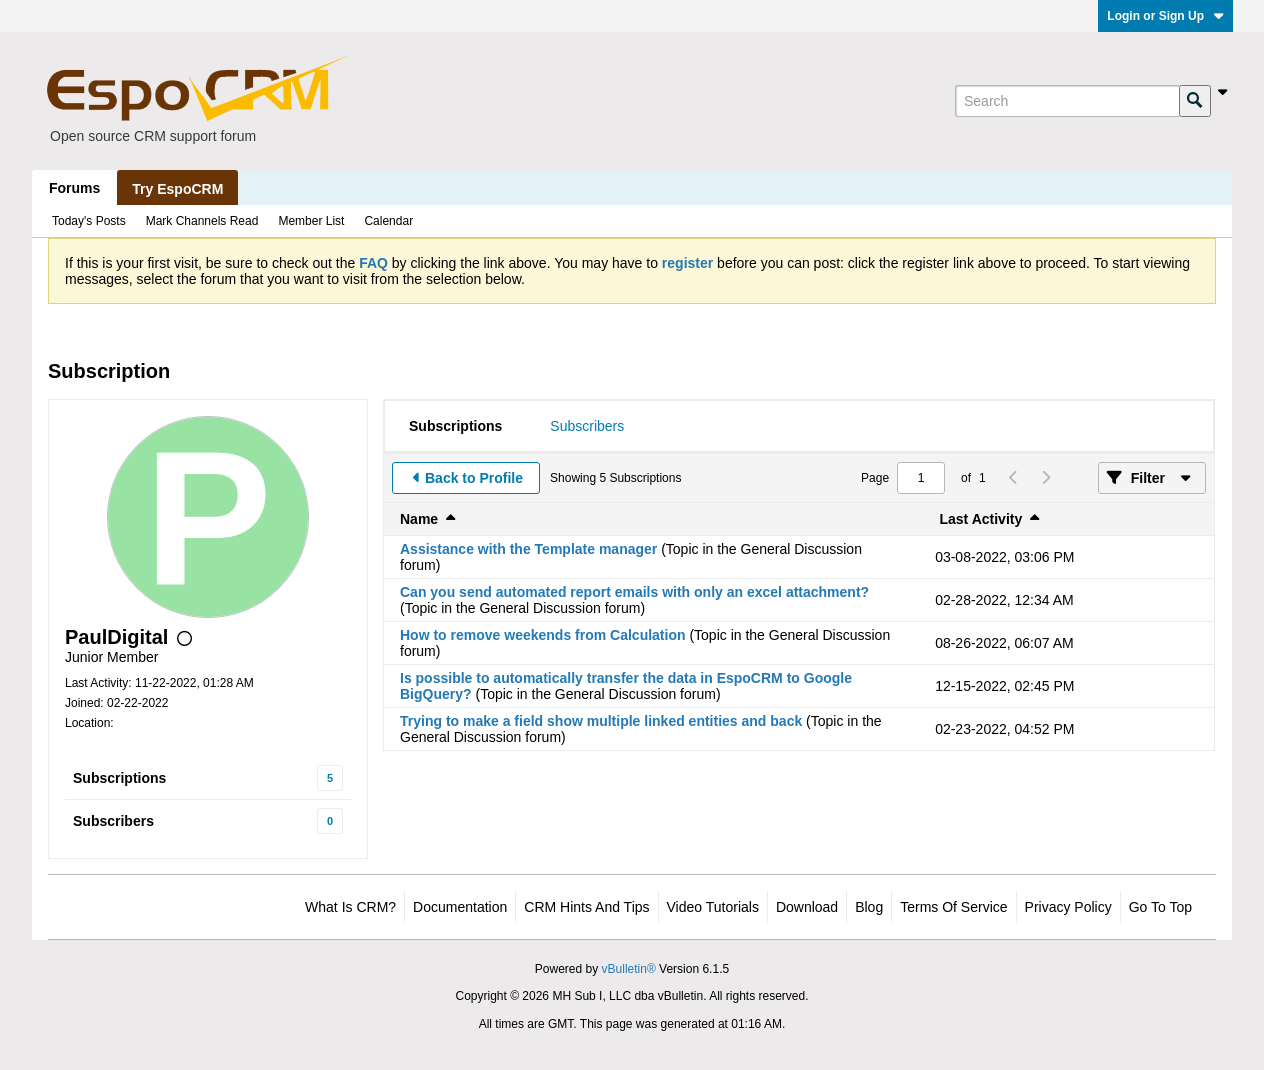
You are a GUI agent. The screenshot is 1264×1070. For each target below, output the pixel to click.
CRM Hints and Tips (586, 907)
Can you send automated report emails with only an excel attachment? (634, 592)
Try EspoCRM (177, 189)
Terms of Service (953, 907)
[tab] (455, 426)
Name (419, 519)
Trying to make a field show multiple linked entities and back (601, 721)
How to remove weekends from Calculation (543, 635)
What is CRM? (350, 907)
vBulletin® (629, 969)
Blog (869, 907)
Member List (311, 221)
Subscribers (113, 821)
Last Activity (981, 519)
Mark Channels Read (202, 221)
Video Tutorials (713, 907)
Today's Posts (89, 221)
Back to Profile (474, 478)
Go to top (1160, 907)
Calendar (388, 221)
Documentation (460, 907)
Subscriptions (119, 778)
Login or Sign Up (1165, 16)
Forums (74, 188)
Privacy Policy (1068, 907)
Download (807, 907)
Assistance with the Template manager (528, 549)
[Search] (1067, 101)
